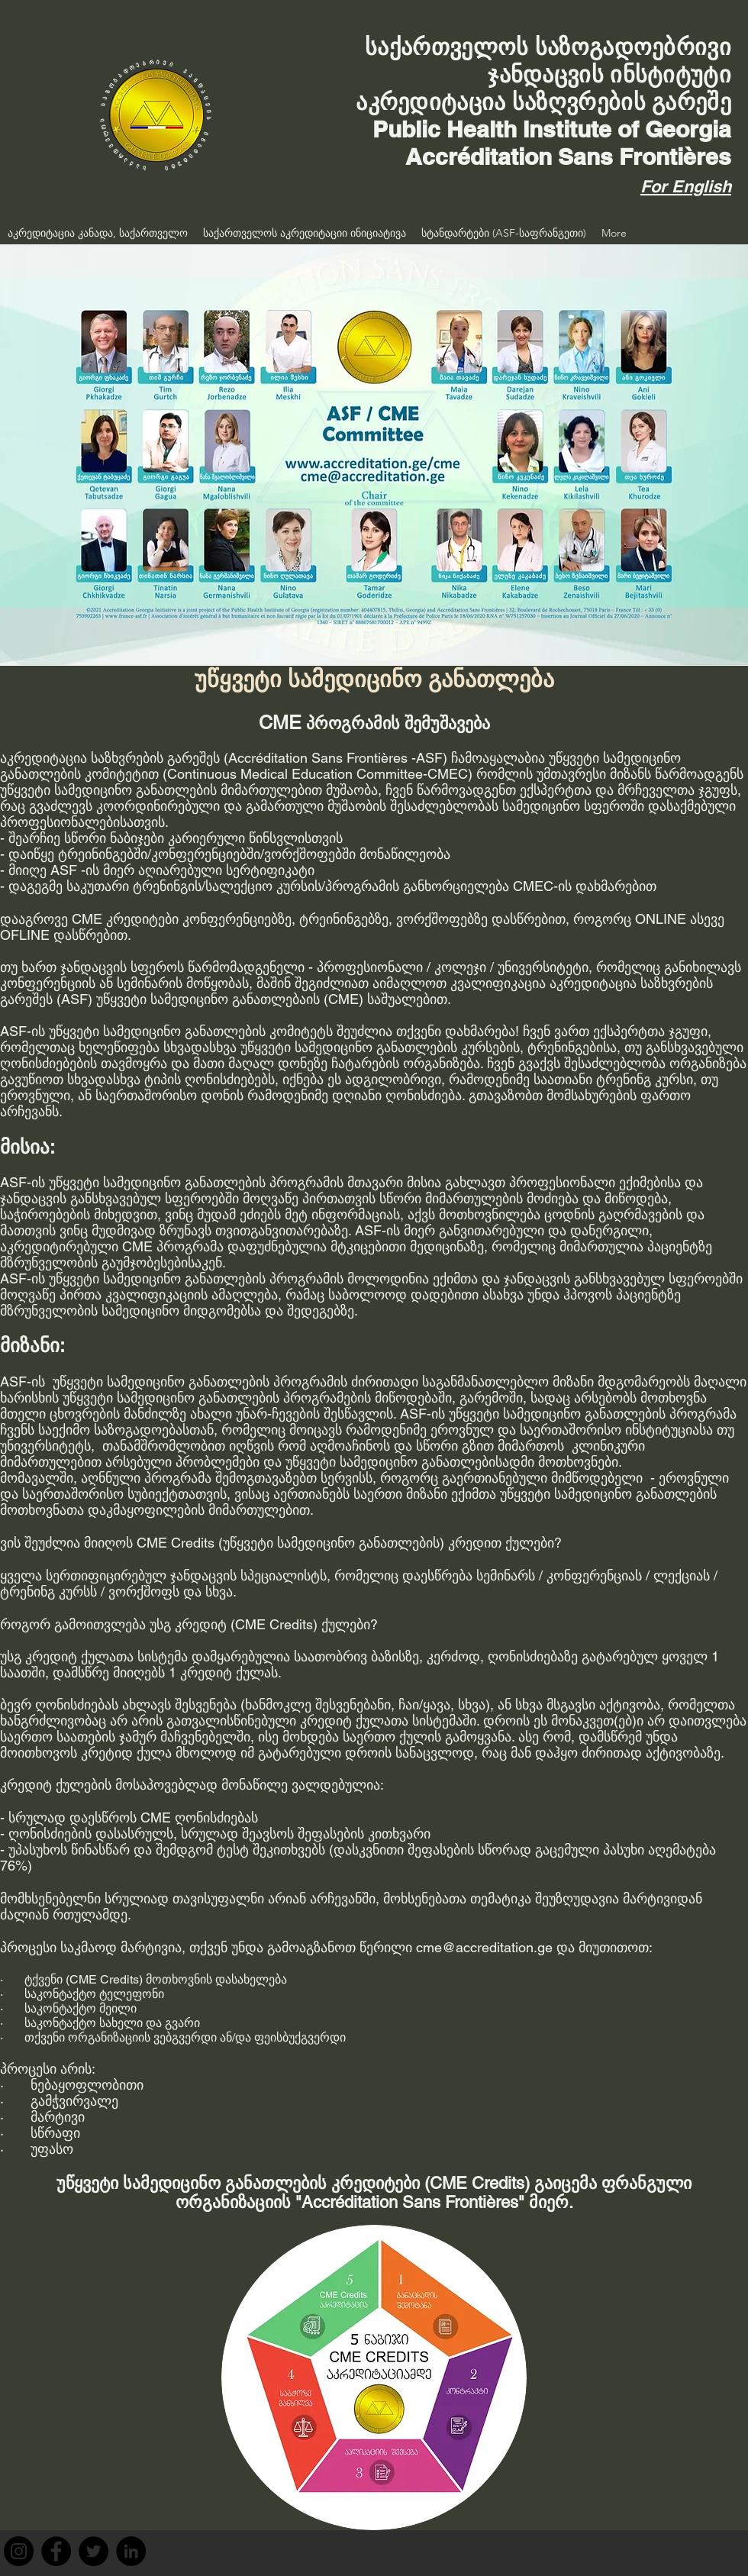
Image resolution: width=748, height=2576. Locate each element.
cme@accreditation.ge (484, 1947)
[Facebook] (56, 2551)
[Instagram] (19, 2551)
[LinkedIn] (131, 2551)
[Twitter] (93, 2551)
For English (685, 186)
